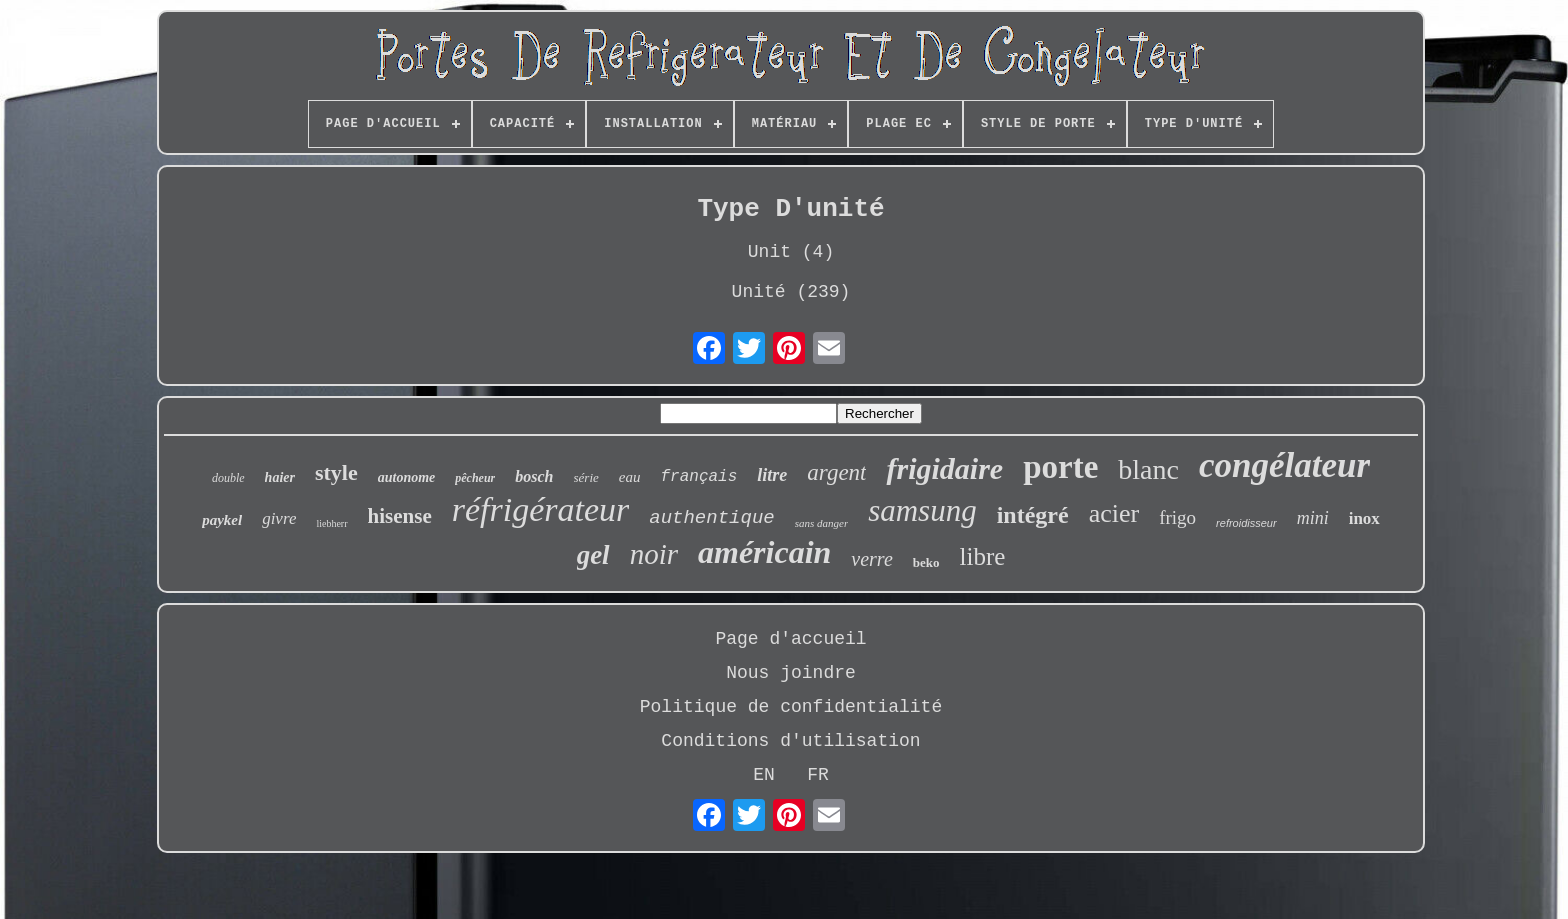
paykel (222, 520)
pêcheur (475, 478)
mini (1313, 518)
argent (836, 472)
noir (654, 554)
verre (871, 559)
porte (1060, 467)
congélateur (1284, 465)
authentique (711, 518)
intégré (1033, 515)
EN (764, 775)
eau (630, 477)
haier (280, 477)
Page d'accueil (790, 639)
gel (593, 555)
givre (279, 518)
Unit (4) (791, 252)
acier (1114, 513)
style (336, 472)
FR (818, 775)
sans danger (821, 523)
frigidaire (944, 468)
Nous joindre (791, 673)
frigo (1177, 517)
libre (983, 556)
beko (926, 562)
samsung (922, 510)
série (586, 477)
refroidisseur (1246, 523)
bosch (534, 476)
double (228, 478)
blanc (1148, 469)
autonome (407, 477)
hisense (400, 516)
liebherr (331, 523)
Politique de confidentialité (791, 707)
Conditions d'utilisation (790, 741)
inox (1364, 518)
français (698, 477)
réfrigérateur (541, 509)
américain (764, 552)
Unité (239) (791, 292)
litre (772, 475)
